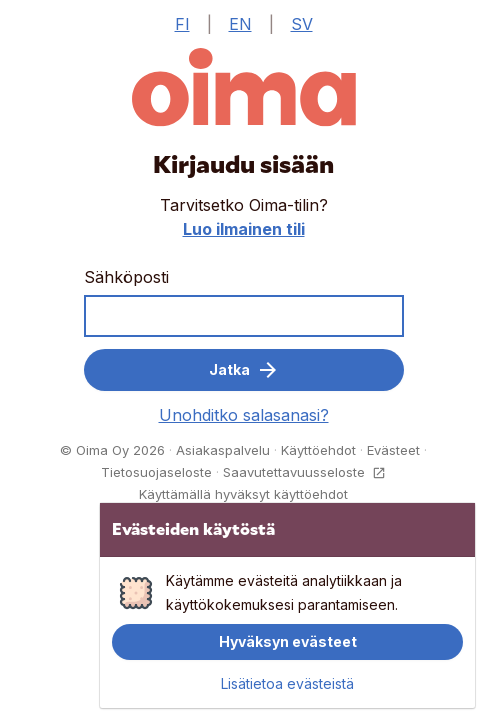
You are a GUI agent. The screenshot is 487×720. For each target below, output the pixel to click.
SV (302, 24)
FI (182, 24)
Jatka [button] (243, 370)
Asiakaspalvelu (223, 450)
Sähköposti (126, 277)
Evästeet (393, 450)
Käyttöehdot (318, 450)
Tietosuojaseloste (156, 472)
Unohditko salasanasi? (244, 415)
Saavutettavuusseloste (304, 472)
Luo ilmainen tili (244, 229)
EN (240, 24)
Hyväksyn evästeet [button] (288, 641)
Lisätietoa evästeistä (287, 684)
